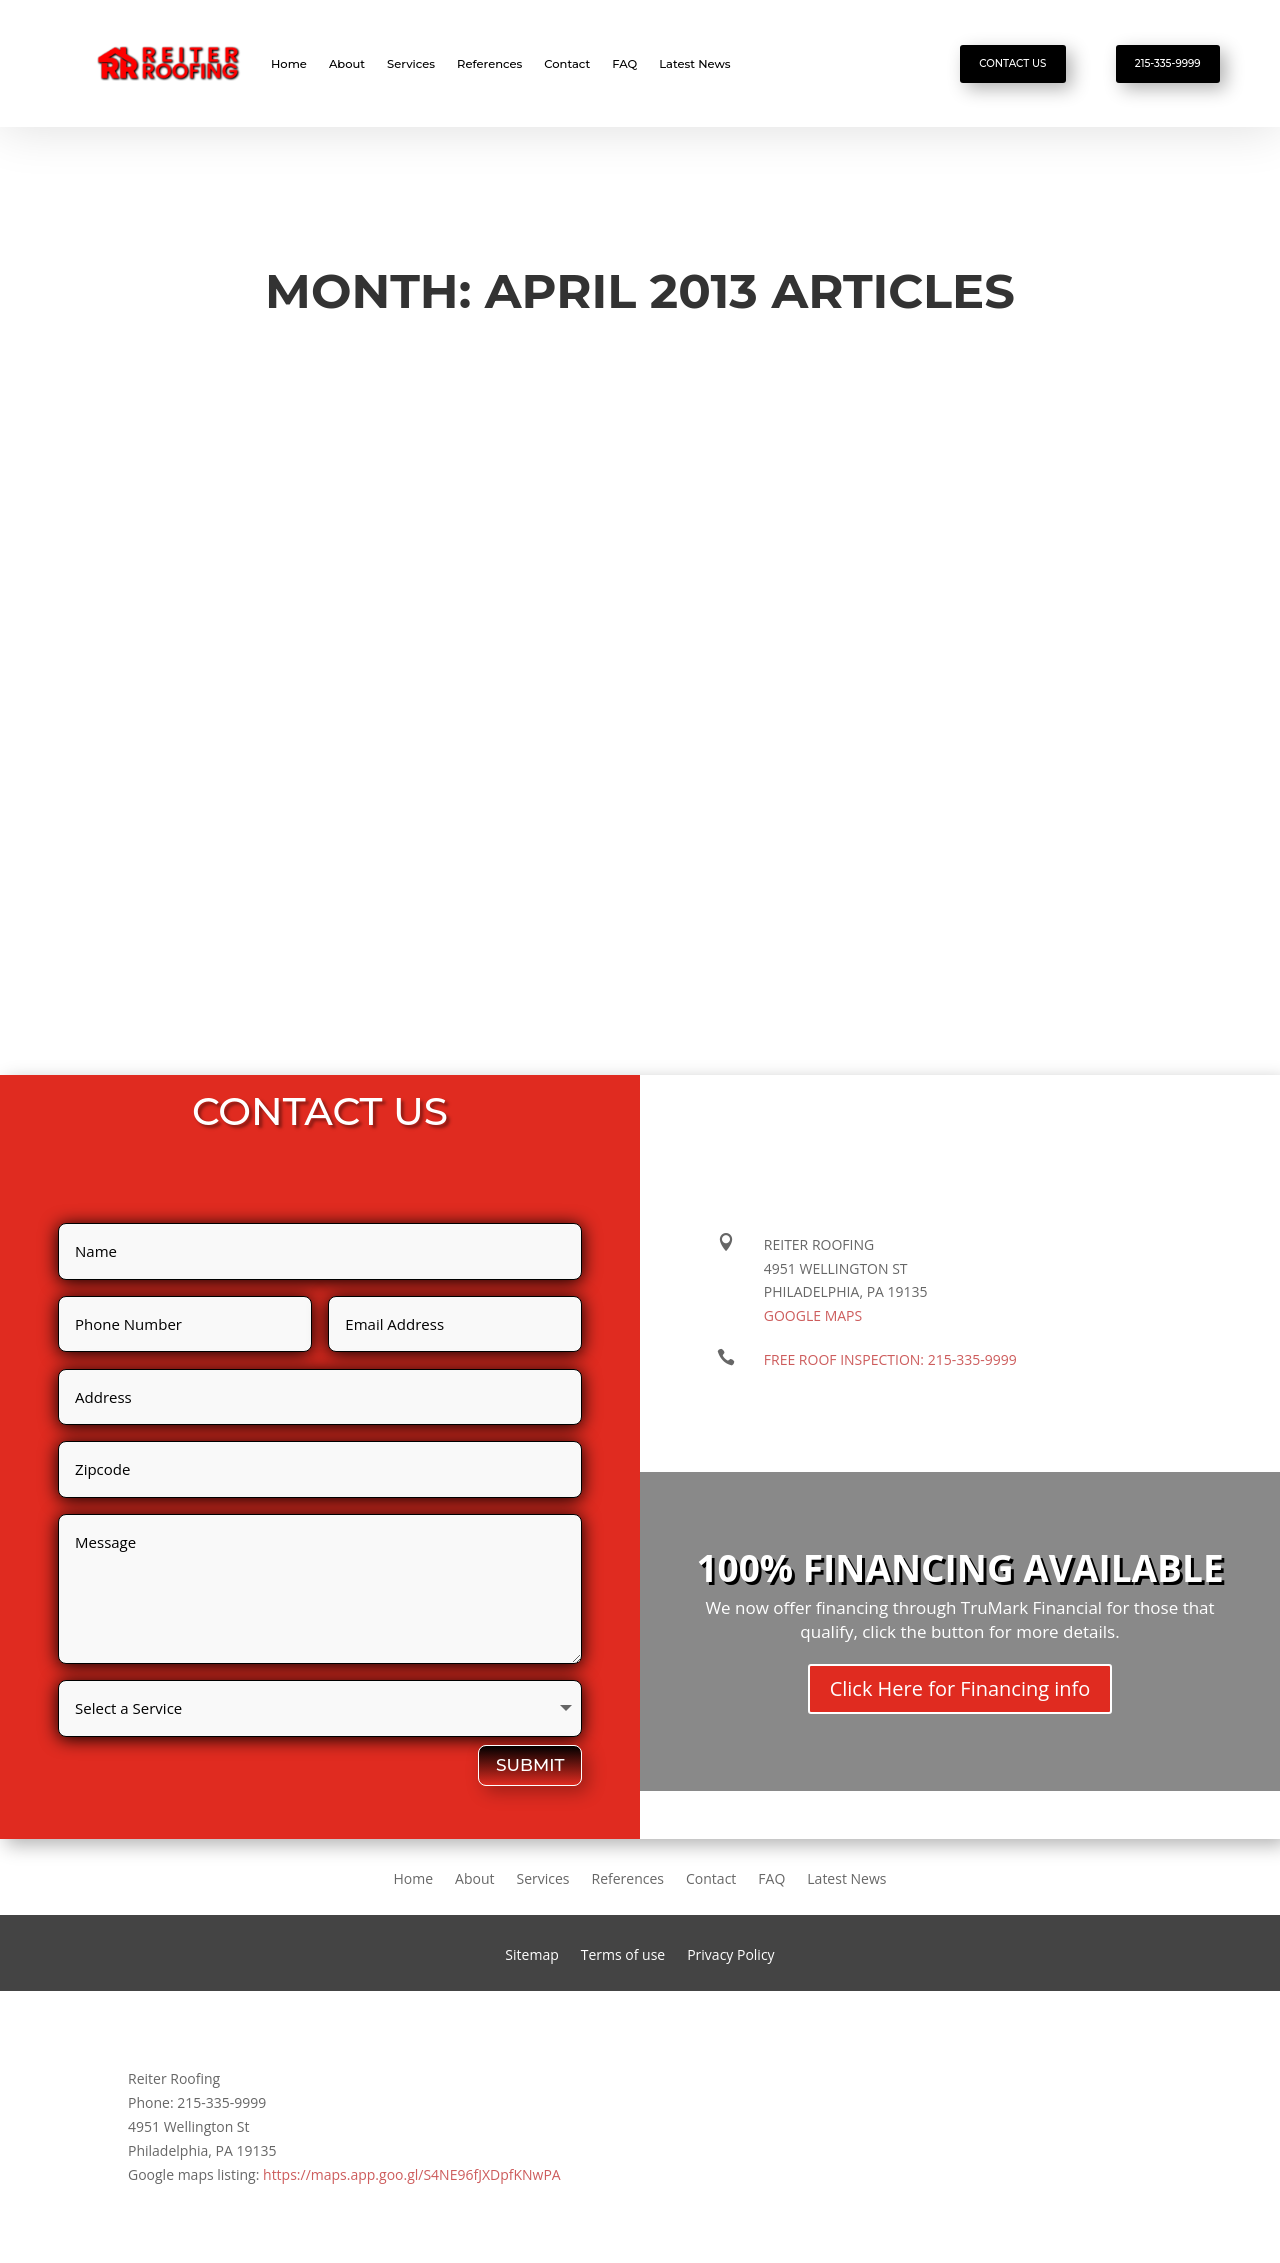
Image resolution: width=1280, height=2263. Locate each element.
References (489, 64)
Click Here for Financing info (960, 1688)
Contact (567, 64)
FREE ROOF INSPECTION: (890, 1359)
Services (411, 64)
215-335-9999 (1168, 63)
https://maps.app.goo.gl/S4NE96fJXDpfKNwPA (412, 2174)
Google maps (813, 1315)
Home (289, 64)
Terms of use (623, 1956)
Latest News (694, 64)
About (347, 64)
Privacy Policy (730, 1956)
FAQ (624, 64)
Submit (530, 1765)
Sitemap (531, 1956)
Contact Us (1012, 63)
